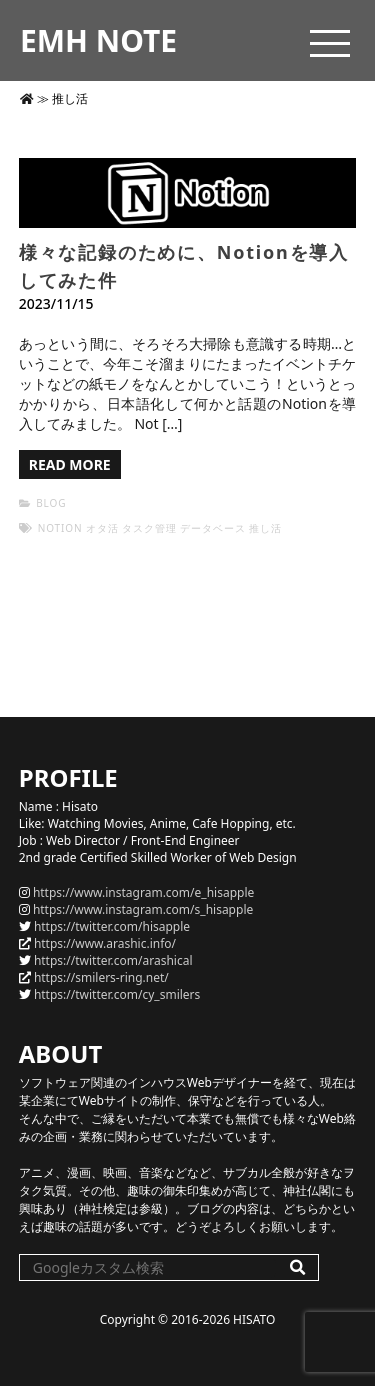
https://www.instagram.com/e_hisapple (143, 892)
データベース (212, 528)
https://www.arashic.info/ (105, 943)
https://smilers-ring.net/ (101, 977)
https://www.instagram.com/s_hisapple (143, 909)
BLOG (51, 503)
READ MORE (70, 464)
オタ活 (102, 528)
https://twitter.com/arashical (113, 960)
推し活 (265, 528)
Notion (60, 528)
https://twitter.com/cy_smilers (117, 994)
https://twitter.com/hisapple (112, 926)
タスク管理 (149, 528)
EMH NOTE (98, 40)
